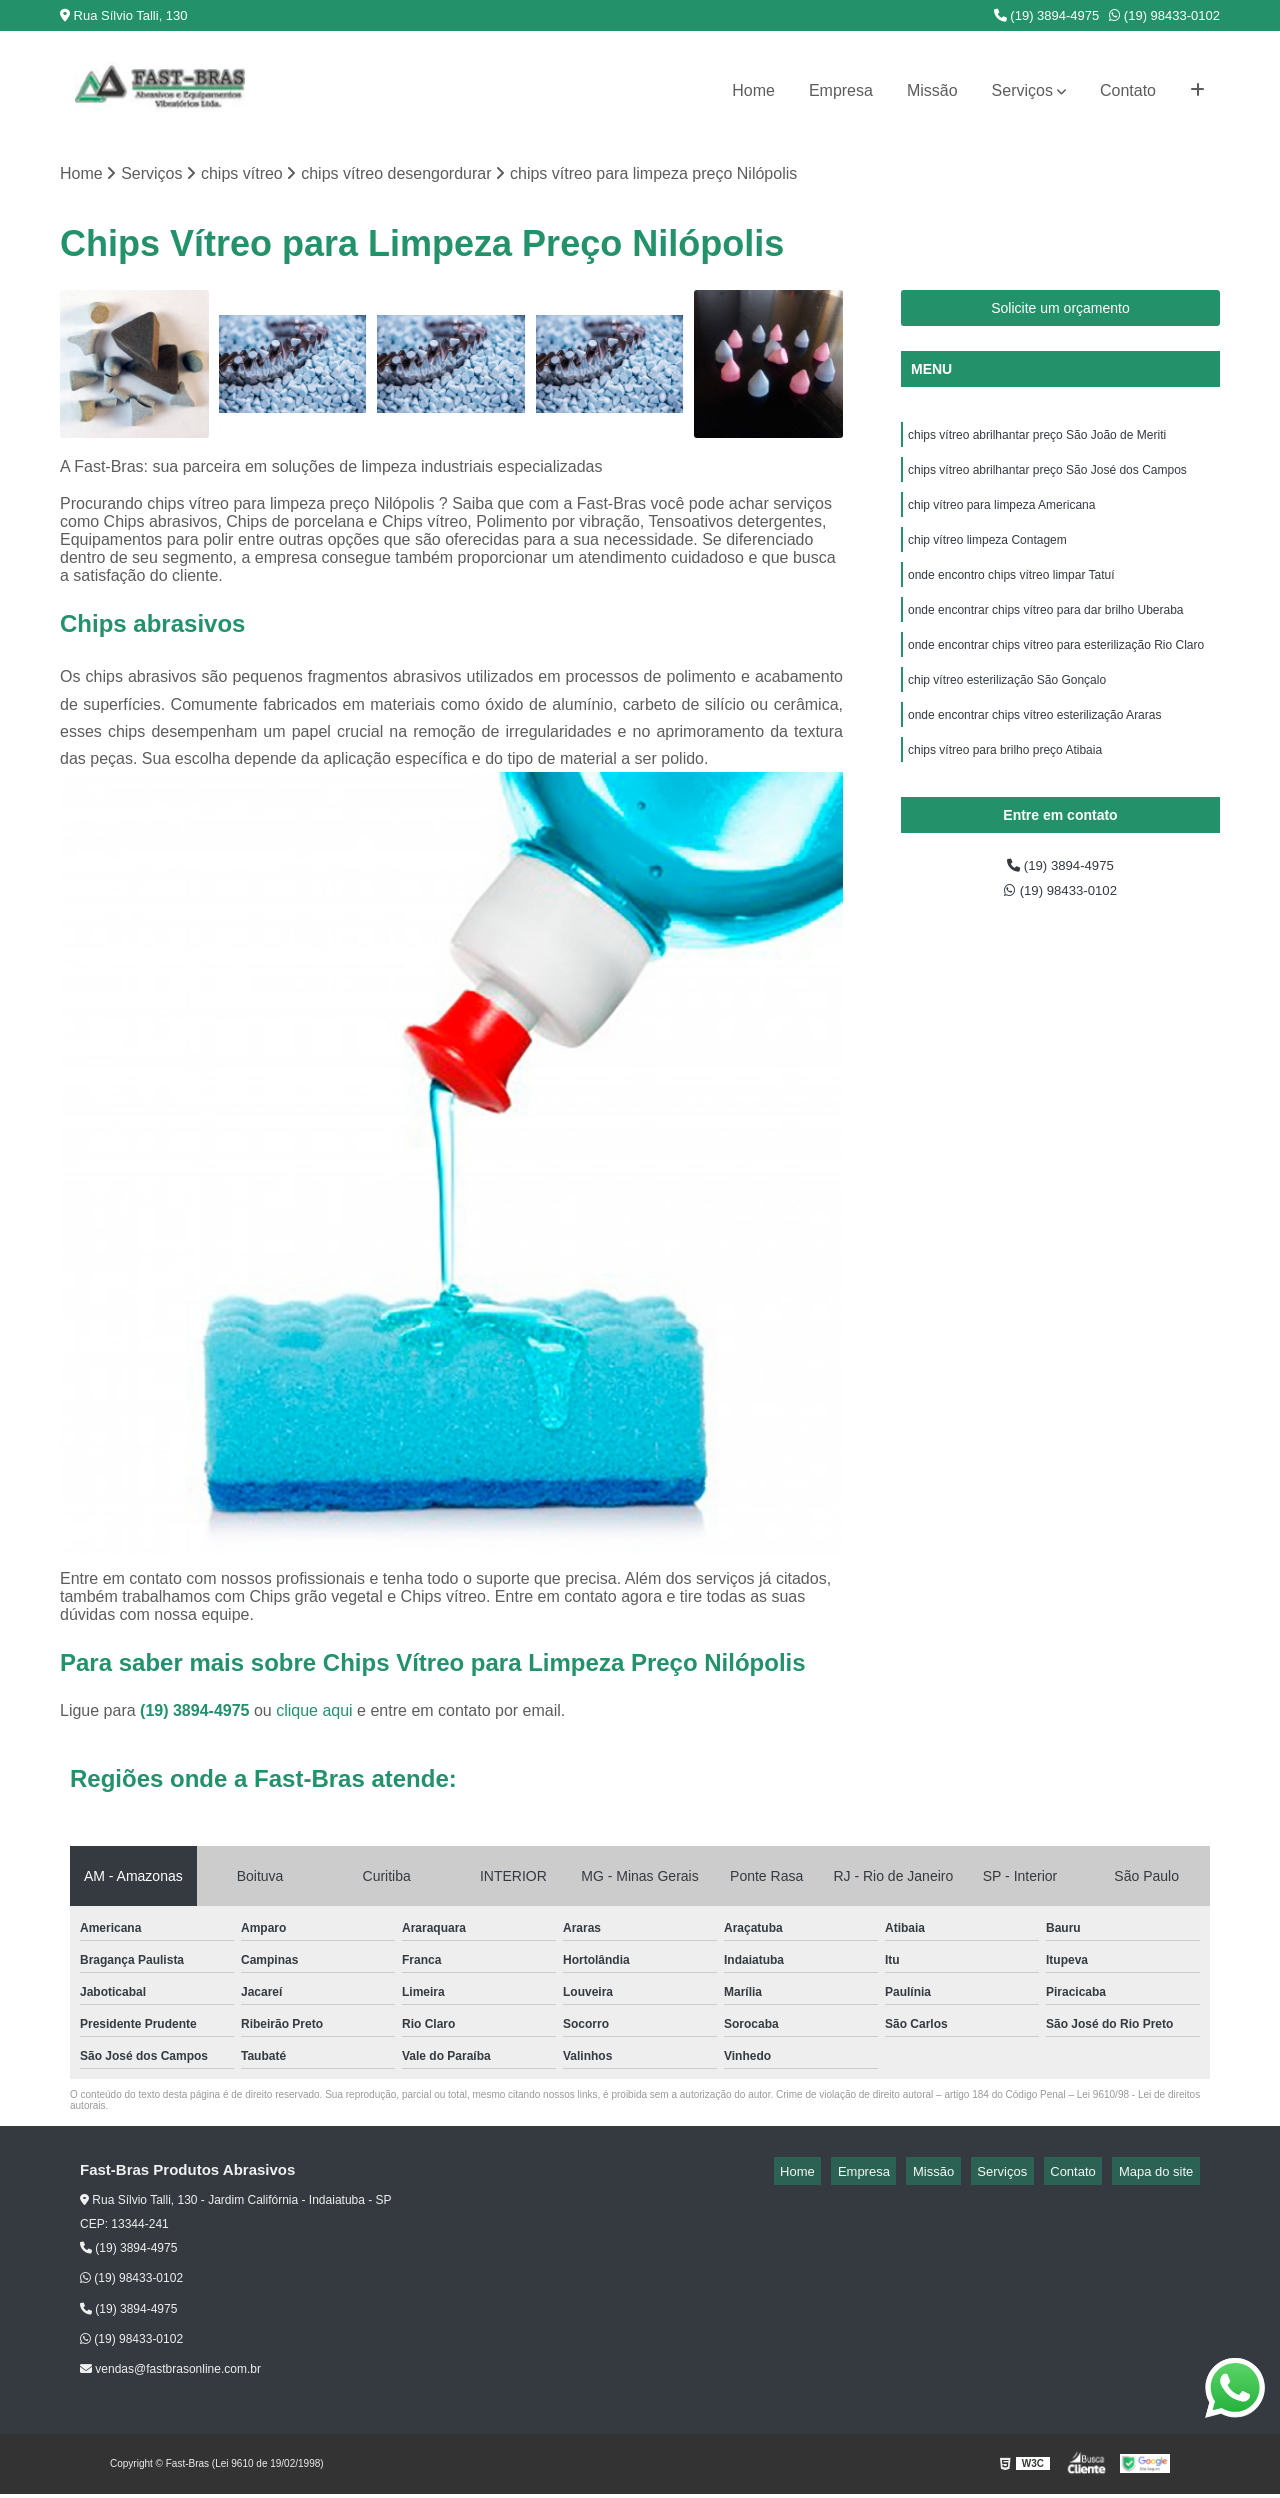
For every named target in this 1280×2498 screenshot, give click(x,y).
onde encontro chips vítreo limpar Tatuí (1011, 592)
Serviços (1022, 90)
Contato (1128, 90)
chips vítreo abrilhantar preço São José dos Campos (1047, 478)
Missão (932, 90)
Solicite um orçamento (1060, 311)
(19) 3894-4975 (1047, 15)
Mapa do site (1162, 2174)
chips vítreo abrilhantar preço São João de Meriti (1038, 440)
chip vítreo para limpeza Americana (1001, 516)
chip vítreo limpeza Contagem (987, 554)
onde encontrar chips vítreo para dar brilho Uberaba (1047, 630)
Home (753, 90)
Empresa (841, 90)
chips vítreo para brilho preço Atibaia (1005, 782)
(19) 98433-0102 (1164, 15)
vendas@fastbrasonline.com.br (170, 2373)
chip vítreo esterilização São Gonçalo (1007, 706)
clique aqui (314, 1714)
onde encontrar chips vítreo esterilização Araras (1034, 744)
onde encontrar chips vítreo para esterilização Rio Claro (1056, 668)
